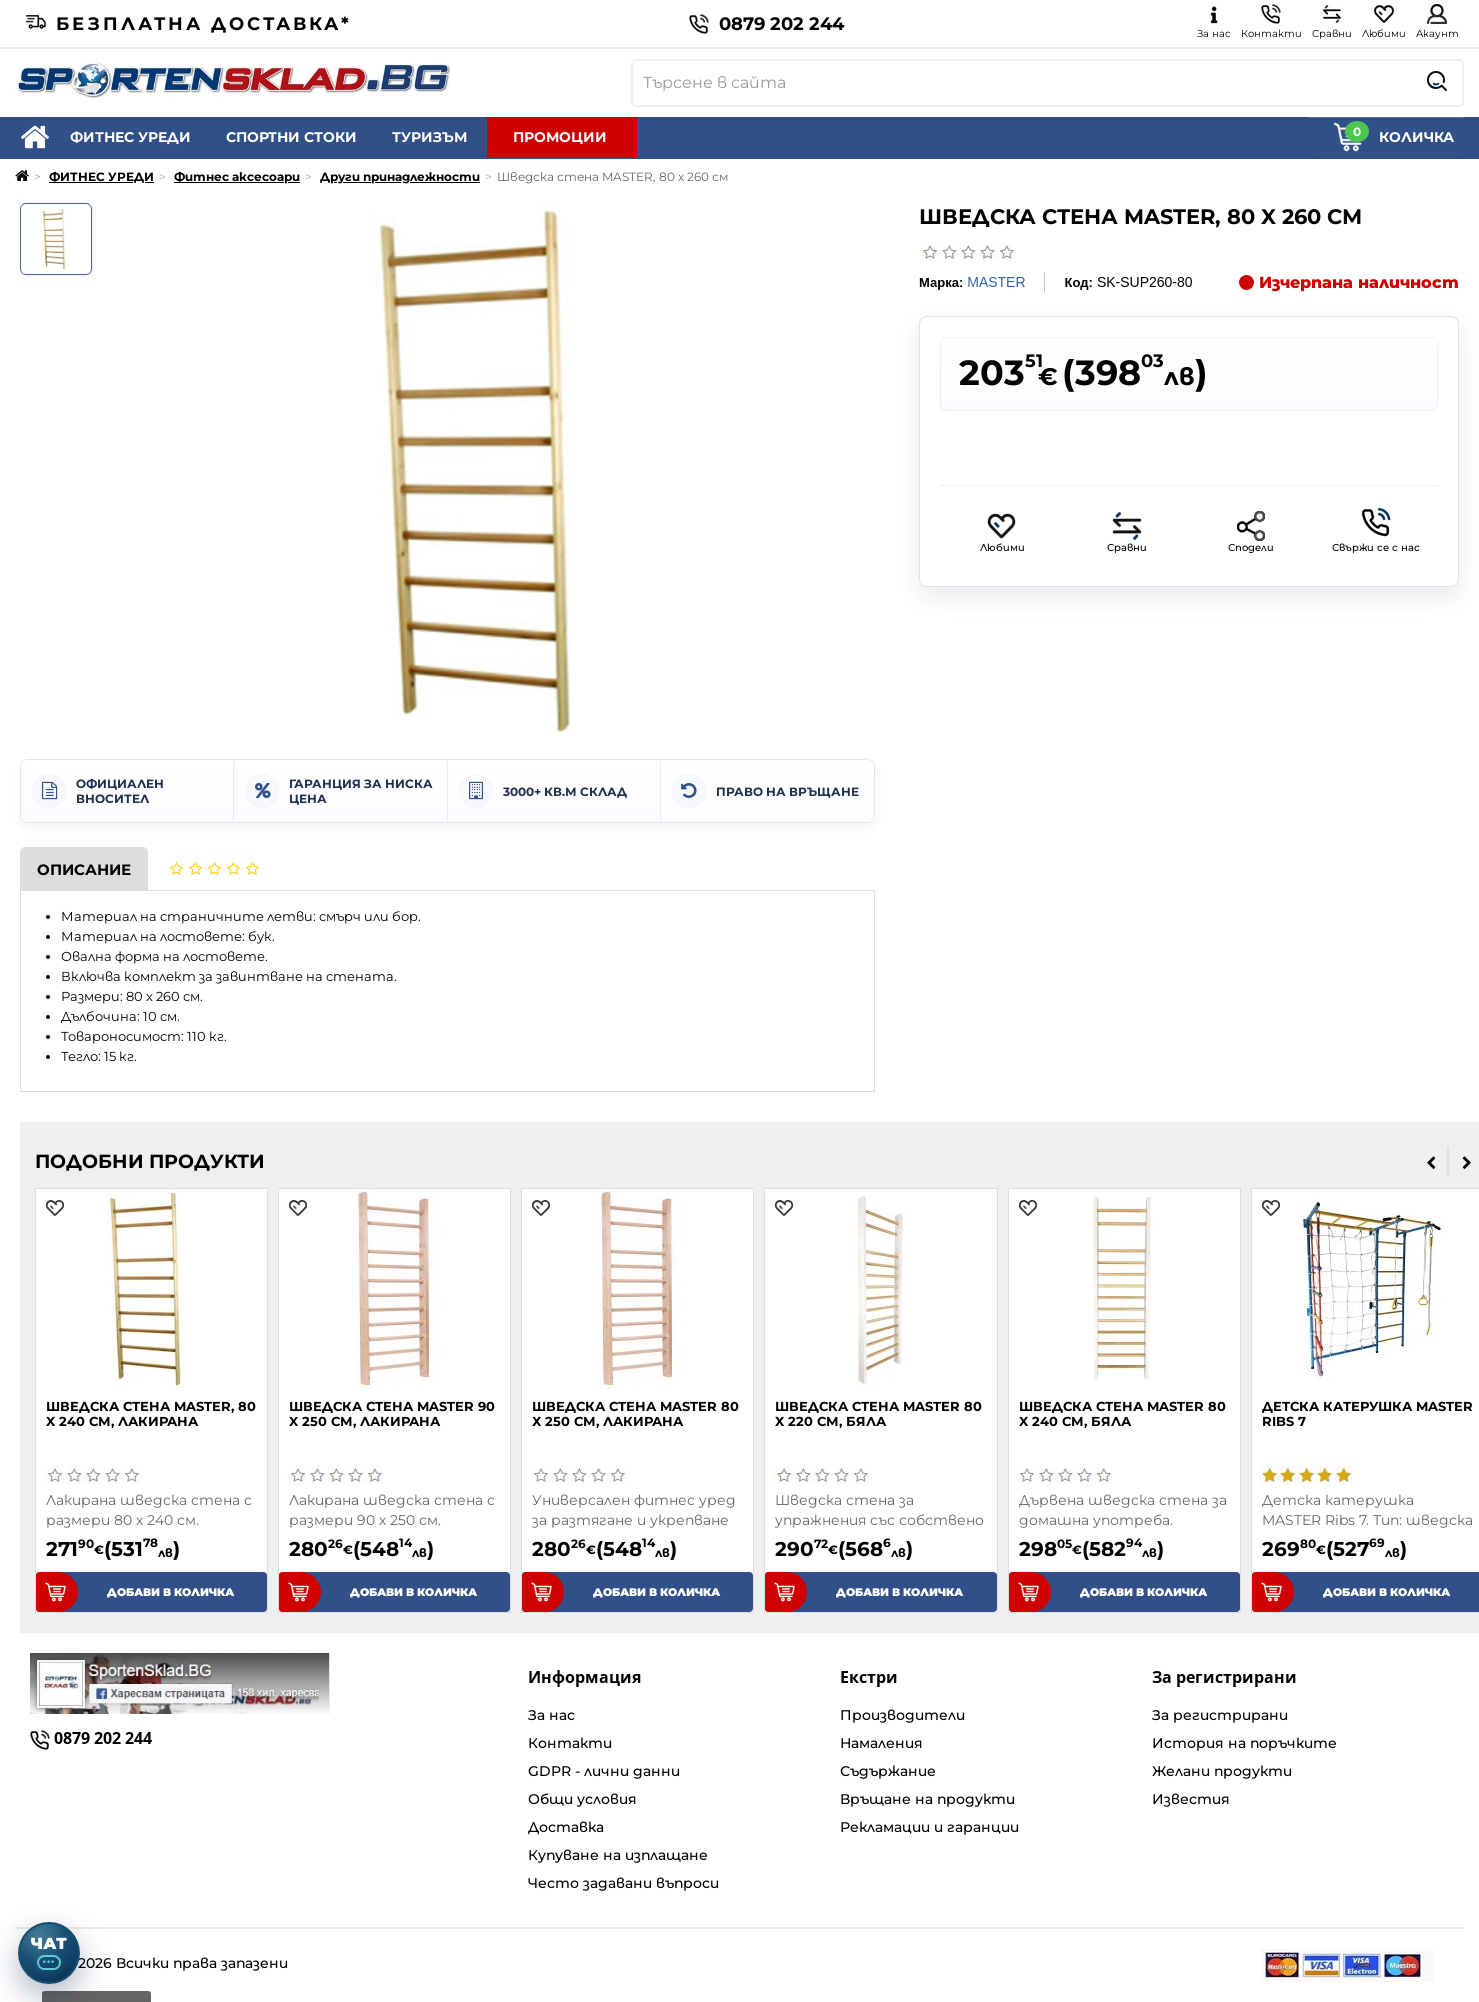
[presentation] (1431, 1162)
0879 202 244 (766, 24)
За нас (551, 1715)
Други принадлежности (400, 176)
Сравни (1127, 532)
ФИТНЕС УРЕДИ (130, 137)
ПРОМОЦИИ (560, 137)
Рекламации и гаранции (929, 1827)
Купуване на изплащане (618, 1855)
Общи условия (582, 1799)
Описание (84, 869)
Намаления (881, 1743)
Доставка (566, 1827)
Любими (1002, 532)
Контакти (570, 1743)
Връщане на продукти (927, 1799)
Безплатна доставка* (189, 24)
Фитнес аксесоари (237, 176)
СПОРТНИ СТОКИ (291, 137)
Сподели (1251, 532)
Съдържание (888, 1771)
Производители (902, 1715)
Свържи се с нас (1376, 531)
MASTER (996, 282)
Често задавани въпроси (623, 1883)
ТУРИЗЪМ (429, 137)
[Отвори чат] (49, 1953)
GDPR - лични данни (604, 1771)
